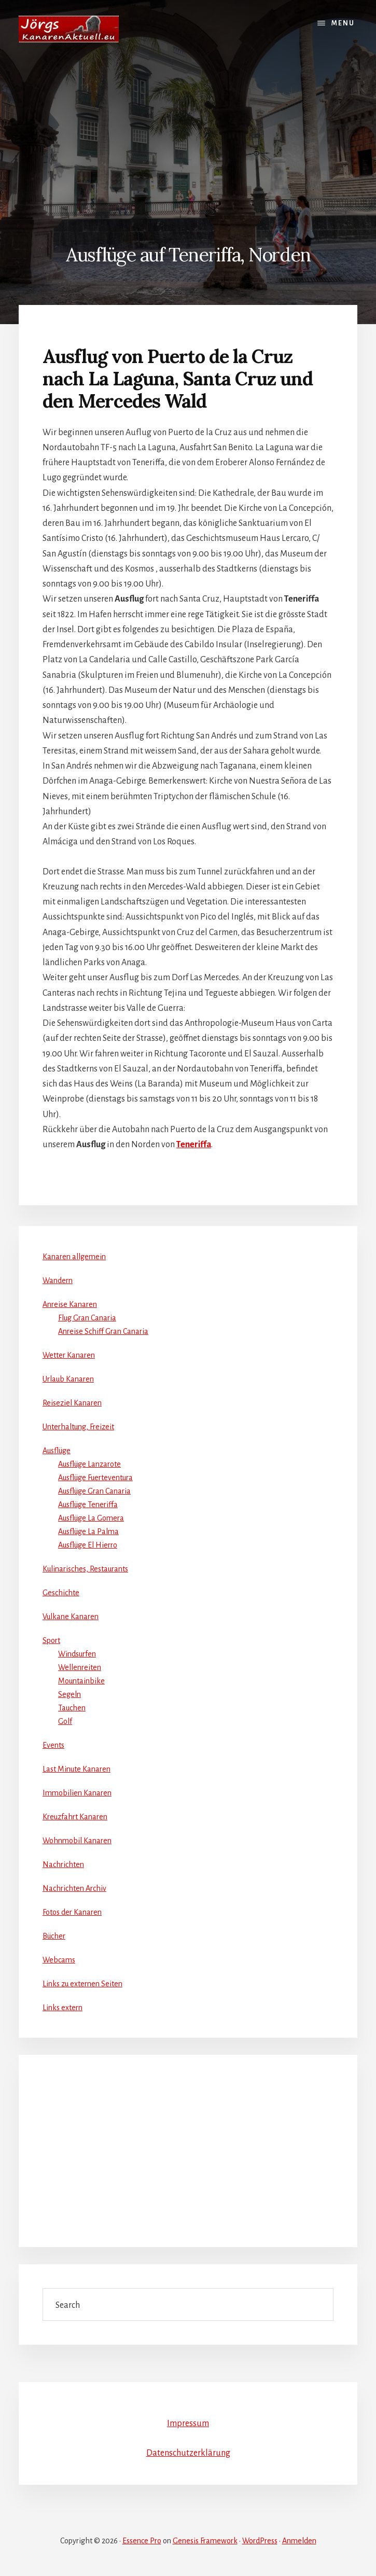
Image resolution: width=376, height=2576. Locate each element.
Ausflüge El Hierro (87, 1545)
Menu (343, 23)
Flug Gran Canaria (87, 1318)
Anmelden (299, 2541)
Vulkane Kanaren (71, 1616)
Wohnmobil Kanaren (77, 1840)
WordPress (259, 2541)
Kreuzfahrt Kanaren (75, 1817)
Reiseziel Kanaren (72, 1403)
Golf (65, 1721)
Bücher (54, 1936)
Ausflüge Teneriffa (88, 1504)
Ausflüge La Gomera (91, 1518)
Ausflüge (57, 1450)
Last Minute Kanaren (76, 1769)
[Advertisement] (188, 135)
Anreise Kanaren (70, 1304)
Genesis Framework (205, 2541)
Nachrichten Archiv (74, 1888)
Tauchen (72, 1708)
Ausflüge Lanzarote (89, 1464)
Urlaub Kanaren (68, 1379)
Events (53, 1745)
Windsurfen (77, 1654)
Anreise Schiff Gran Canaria (103, 1331)
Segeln (69, 1694)
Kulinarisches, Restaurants (85, 1569)
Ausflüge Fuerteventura (95, 1477)
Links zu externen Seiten (82, 1984)
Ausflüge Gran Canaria (94, 1491)
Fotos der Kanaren (72, 1912)
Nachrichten (63, 1864)
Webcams (59, 1960)
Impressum (188, 2423)
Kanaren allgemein (74, 1256)
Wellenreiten (79, 1667)
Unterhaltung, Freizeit (78, 1427)
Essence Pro (141, 2541)
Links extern (62, 2007)
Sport (51, 1640)
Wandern (58, 1280)
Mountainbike (81, 1681)
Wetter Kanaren (69, 1355)
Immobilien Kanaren (77, 1793)
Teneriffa (193, 1144)
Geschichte (61, 1593)
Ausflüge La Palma (88, 1531)
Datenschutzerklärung (188, 2453)
